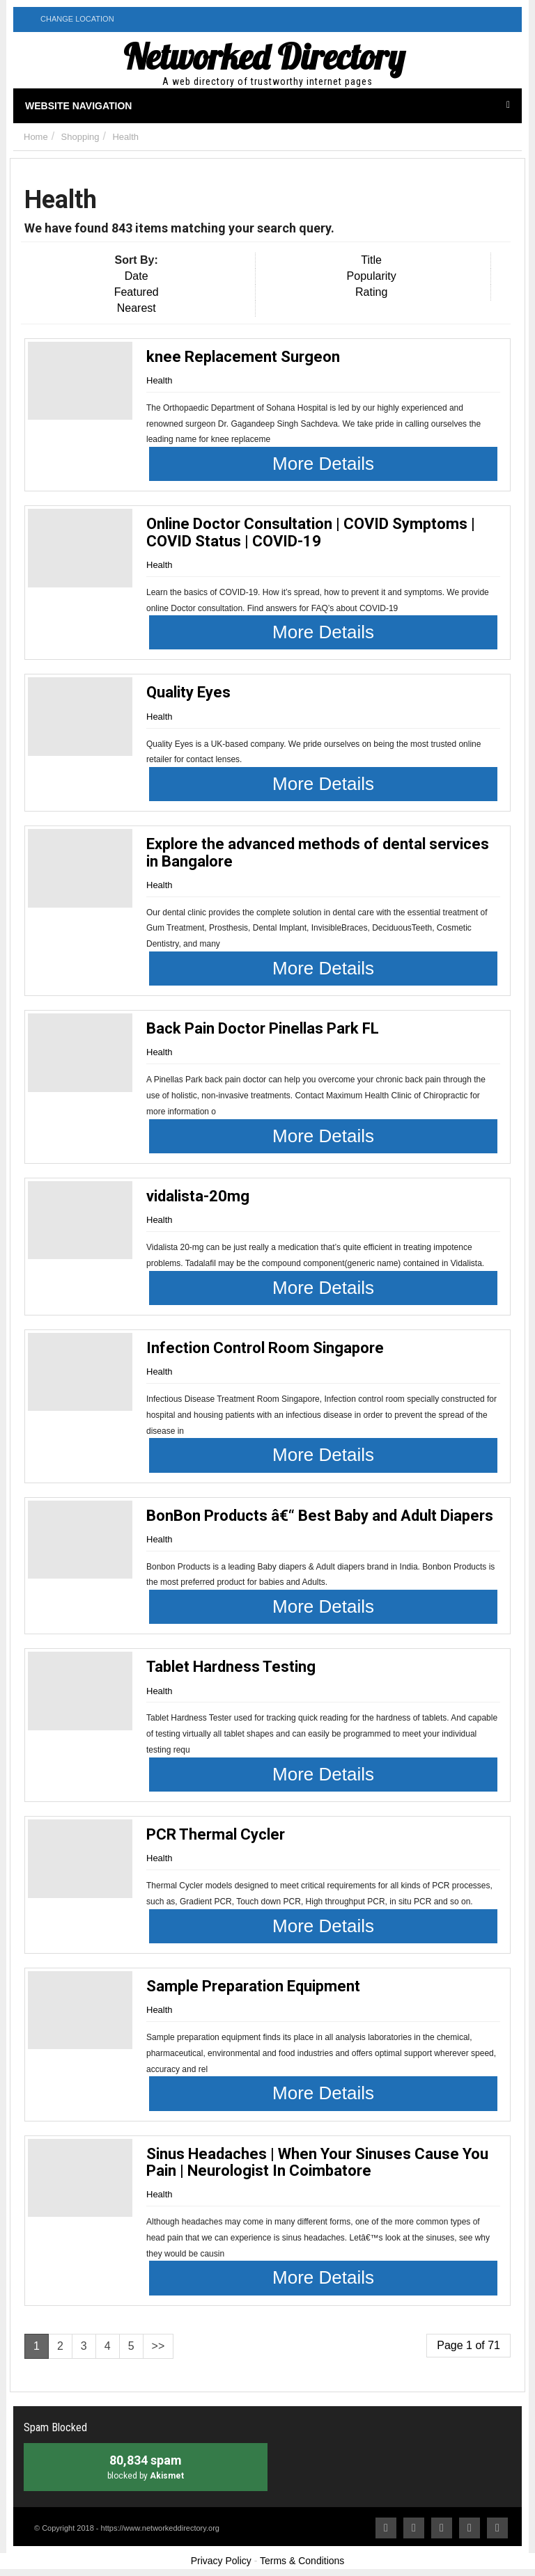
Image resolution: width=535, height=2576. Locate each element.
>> (158, 2346)
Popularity (371, 276)
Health (125, 137)
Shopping (80, 137)
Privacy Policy (221, 2560)
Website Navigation (267, 105)
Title (371, 260)
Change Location (69, 18)
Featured (136, 292)
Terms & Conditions (302, 2560)
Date (136, 276)
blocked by (145, 2466)
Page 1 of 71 (468, 2345)
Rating (371, 292)
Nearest (136, 308)
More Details (323, 463)
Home (36, 137)
